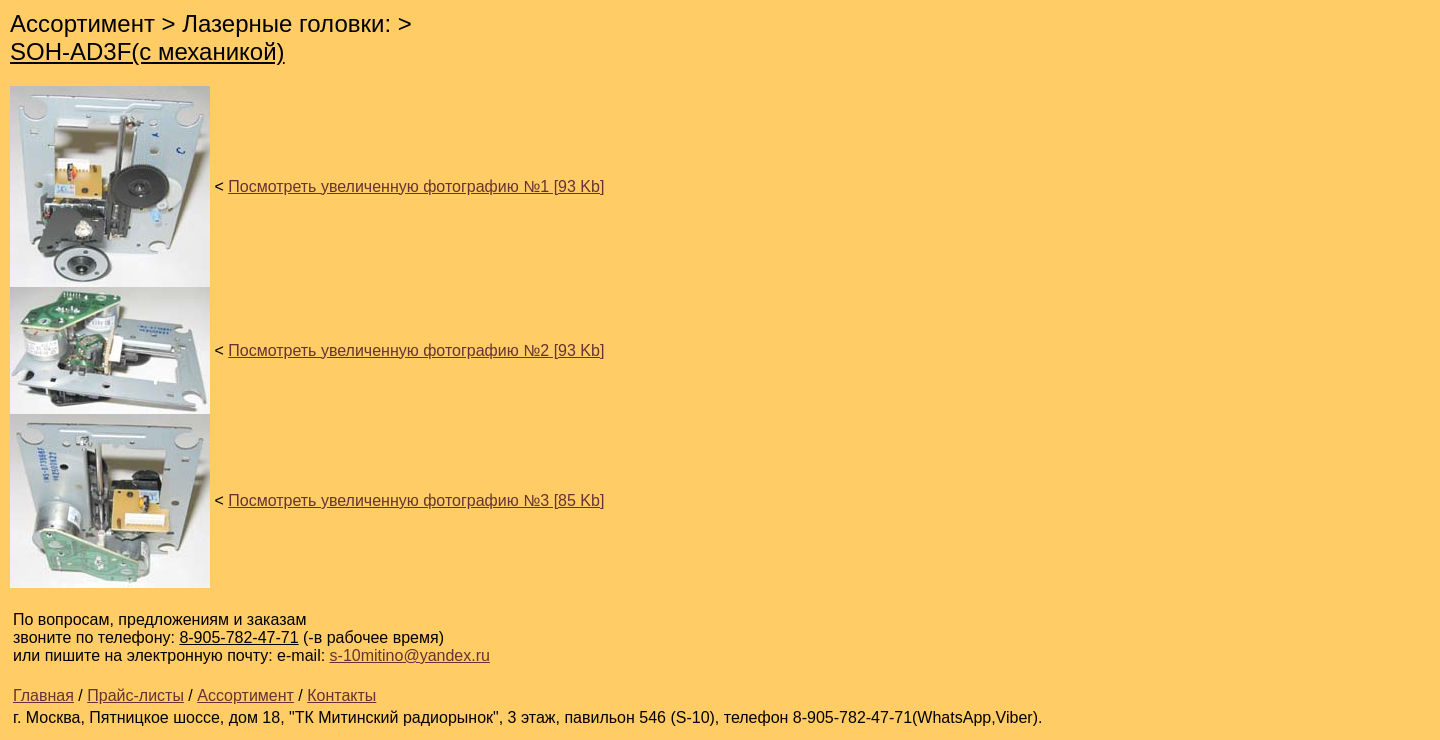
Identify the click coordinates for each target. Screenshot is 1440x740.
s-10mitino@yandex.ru (410, 655)
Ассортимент (245, 695)
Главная (43, 695)
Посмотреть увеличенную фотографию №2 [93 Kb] (416, 350)
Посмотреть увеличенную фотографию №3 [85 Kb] (416, 500)
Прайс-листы (135, 695)
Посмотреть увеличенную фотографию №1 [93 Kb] (416, 186)
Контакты (341, 695)
